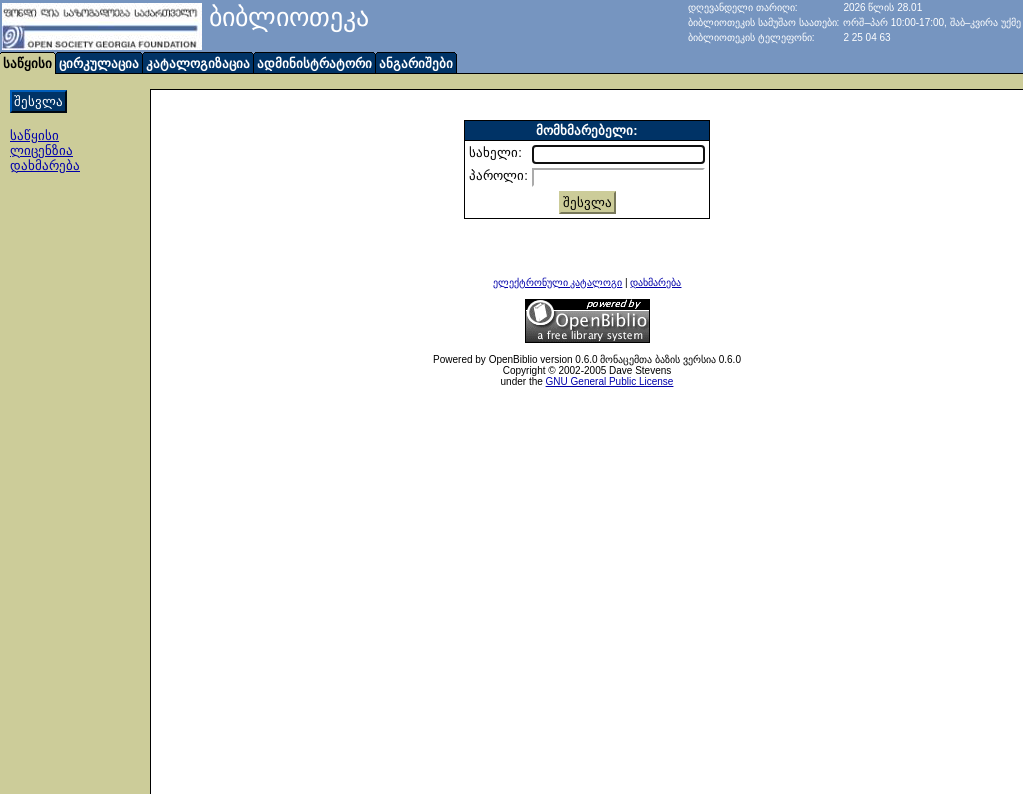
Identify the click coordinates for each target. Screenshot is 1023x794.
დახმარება (45, 165)
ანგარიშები (416, 63)
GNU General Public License (610, 381)
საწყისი (34, 135)
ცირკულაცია (99, 63)
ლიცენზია (41, 150)
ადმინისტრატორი (314, 63)
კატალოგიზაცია (198, 63)
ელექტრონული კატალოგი (558, 282)
